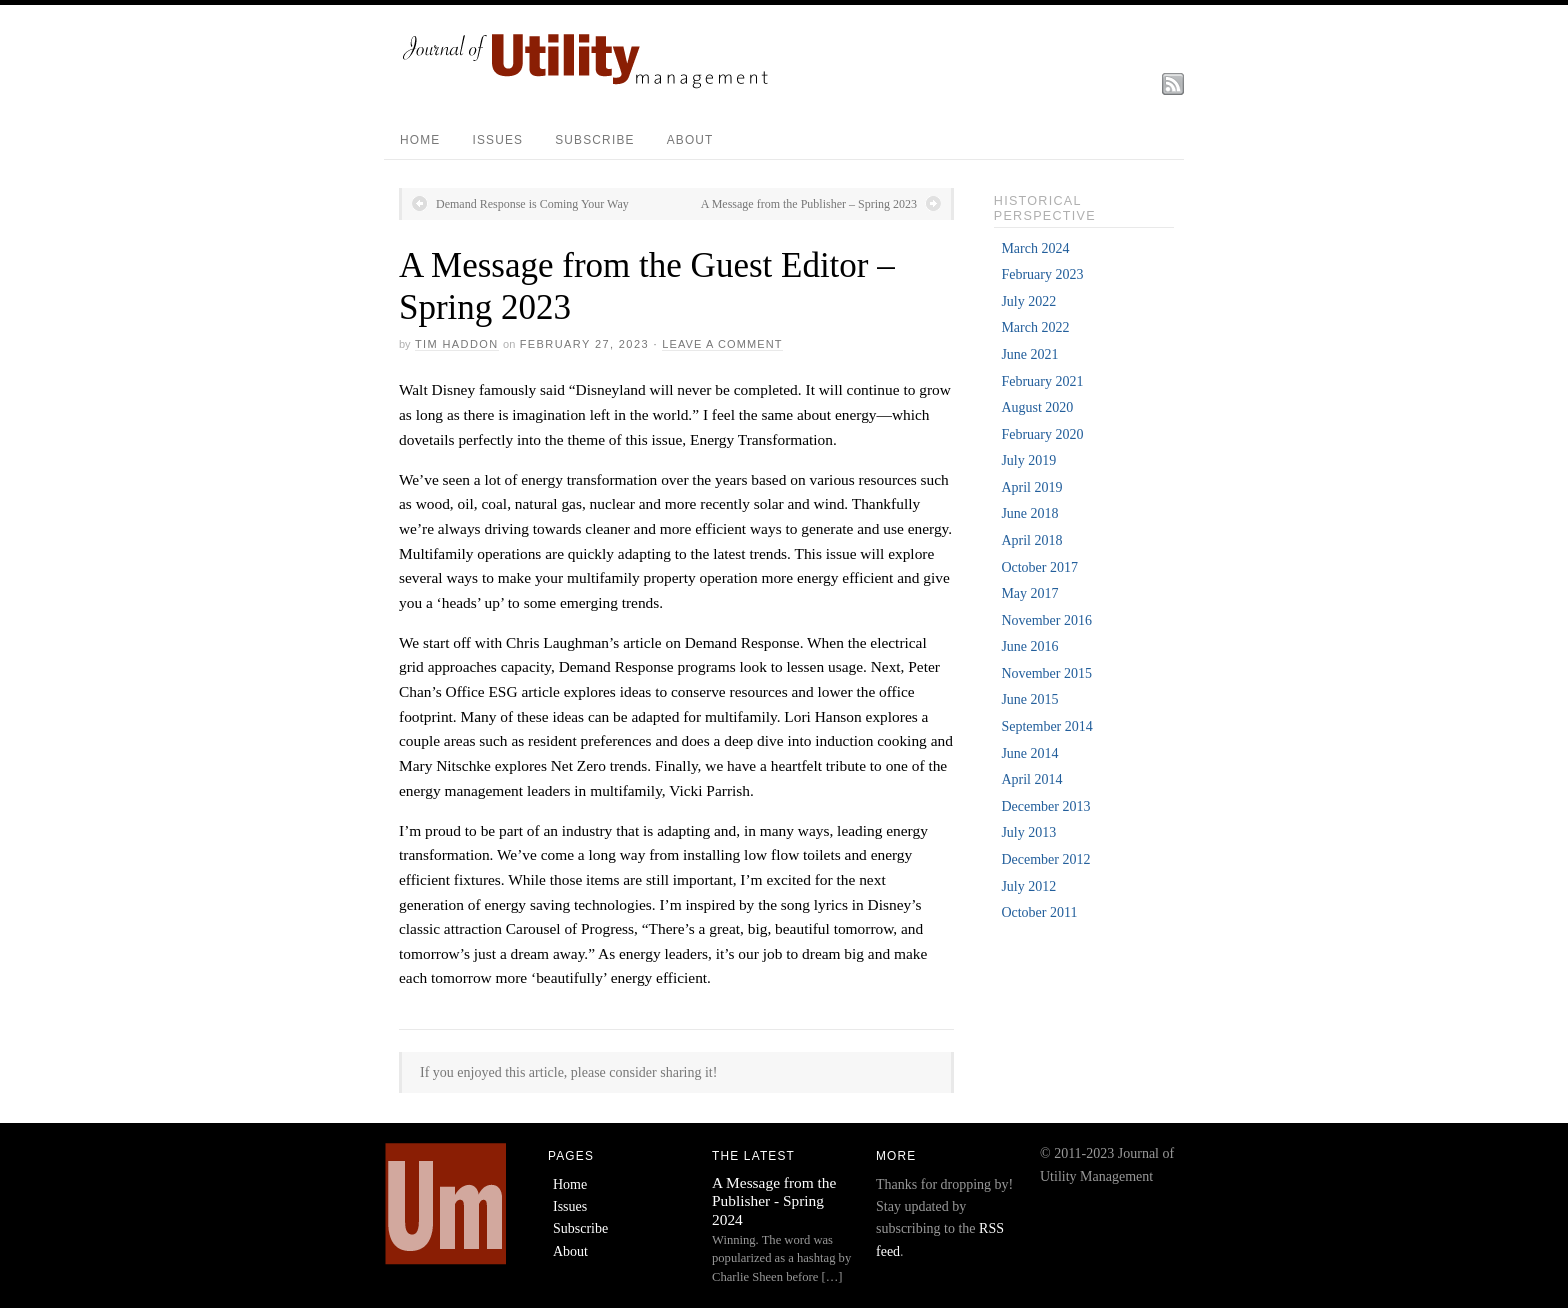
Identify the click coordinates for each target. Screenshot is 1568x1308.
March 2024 (1035, 248)
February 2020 (1042, 434)
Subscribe (594, 140)
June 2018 (1029, 513)
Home (420, 140)
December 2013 (1045, 806)
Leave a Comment (722, 344)
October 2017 (1039, 567)
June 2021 (1029, 354)
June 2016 (1029, 646)
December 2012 (1045, 859)
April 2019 (1031, 487)
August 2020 (1037, 407)
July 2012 (1028, 886)
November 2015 (1046, 673)
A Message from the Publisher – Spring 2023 (809, 204)
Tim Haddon (457, 344)
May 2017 (1029, 593)
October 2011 (1039, 912)
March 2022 (1035, 327)
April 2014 (1031, 779)
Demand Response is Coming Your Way (532, 204)
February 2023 (1042, 274)
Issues (497, 140)
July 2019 (1028, 460)
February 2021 (1042, 381)
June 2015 (1029, 699)
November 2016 (1046, 620)
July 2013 (1028, 832)
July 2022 (1028, 301)
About (690, 140)
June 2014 (1029, 753)
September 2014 (1046, 726)
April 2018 (1031, 540)
